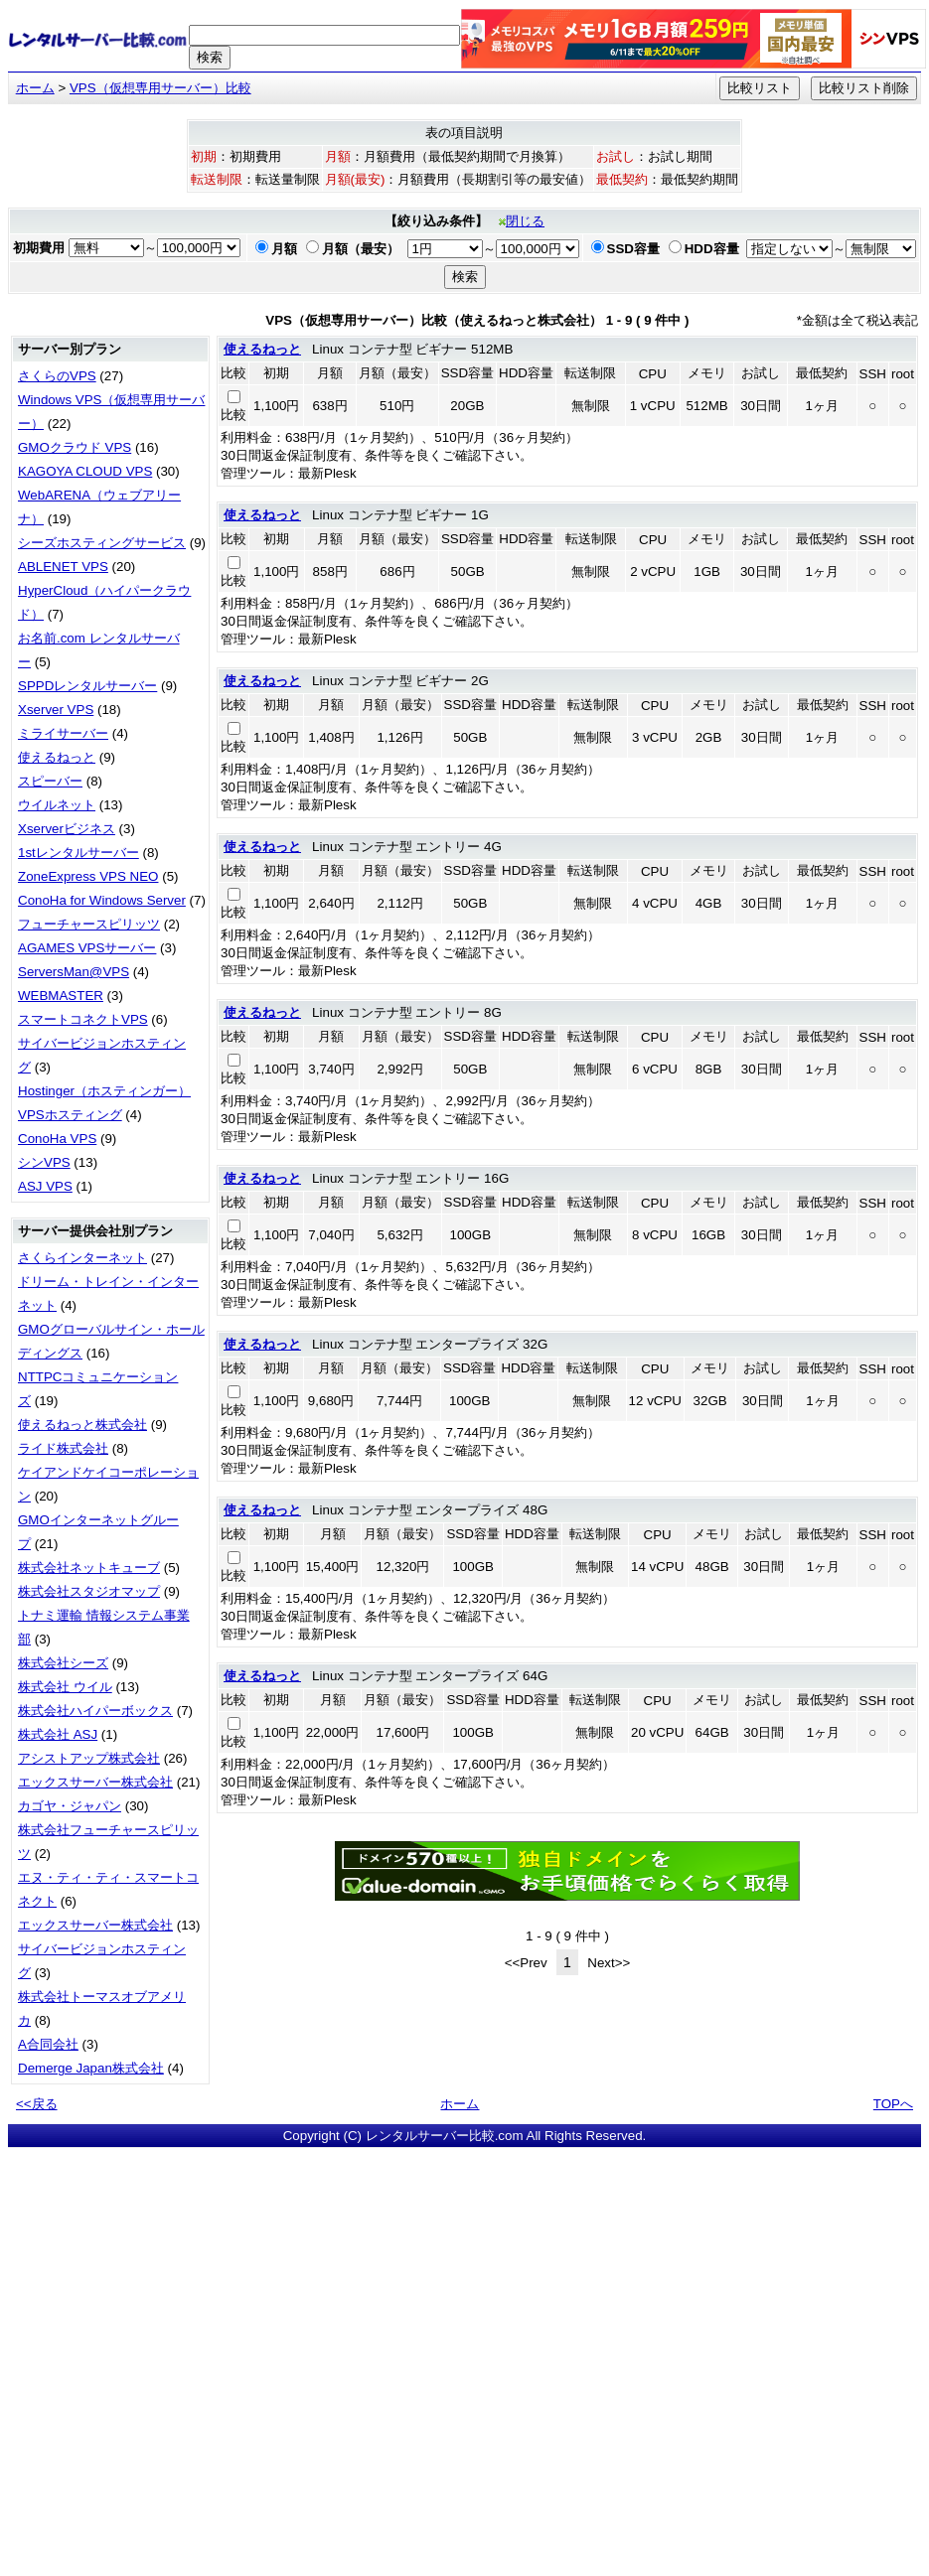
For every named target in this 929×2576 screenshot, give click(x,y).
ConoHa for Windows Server (102, 900)
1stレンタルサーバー (78, 852)
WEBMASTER (60, 995)
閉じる (521, 221)
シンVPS (44, 1162)
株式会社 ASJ (57, 1734)
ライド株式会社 (63, 1448)
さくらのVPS (57, 375)
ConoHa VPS (57, 1138)
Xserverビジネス (66, 828)
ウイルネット (56, 804)
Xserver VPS (55, 709)
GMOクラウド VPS (74, 447)
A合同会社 (48, 2044)
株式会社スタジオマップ (89, 1591)
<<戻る (37, 2103)
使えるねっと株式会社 (82, 1424)
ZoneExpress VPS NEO (88, 876)
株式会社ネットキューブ (89, 1567)
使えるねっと (56, 757)
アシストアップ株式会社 (89, 1758)
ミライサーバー (63, 733)
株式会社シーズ (63, 1662)
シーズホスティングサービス (102, 542)
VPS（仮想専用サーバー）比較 (160, 87)
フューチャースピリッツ (89, 924)
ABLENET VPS (63, 566)
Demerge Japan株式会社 (91, 2068)
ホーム (35, 87)
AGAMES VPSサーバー (87, 947)
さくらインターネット (82, 1257)
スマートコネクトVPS (83, 1019)
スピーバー (50, 781)
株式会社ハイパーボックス (95, 1710)
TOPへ (893, 2103)
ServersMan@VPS (73, 971)
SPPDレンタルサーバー (87, 685)
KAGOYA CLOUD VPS (85, 471)
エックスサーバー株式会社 (95, 1782)
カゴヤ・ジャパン (69, 1805)
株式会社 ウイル (65, 1686)
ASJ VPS (45, 1186)
